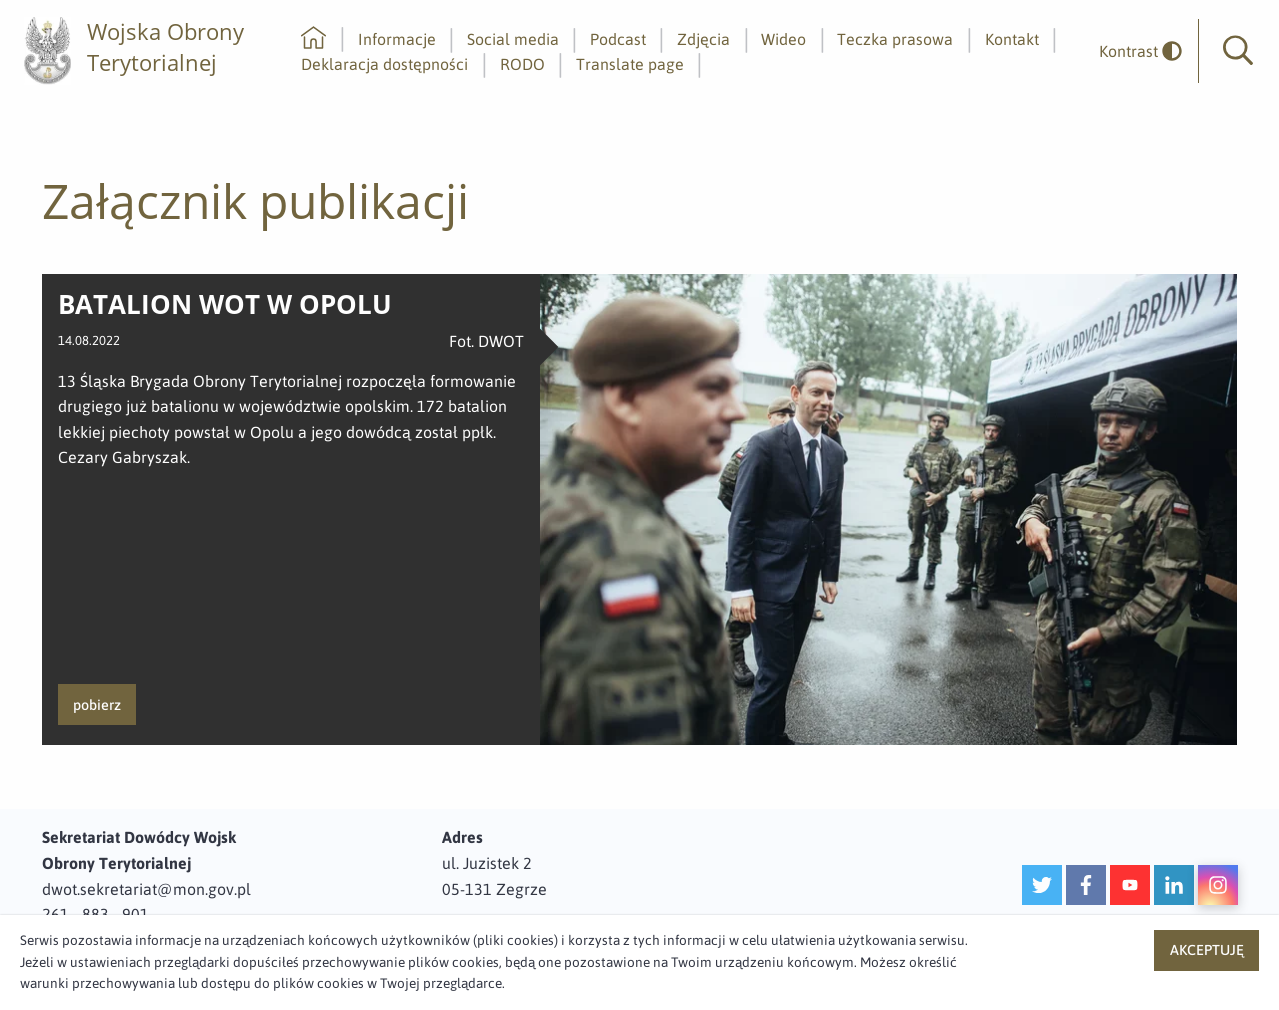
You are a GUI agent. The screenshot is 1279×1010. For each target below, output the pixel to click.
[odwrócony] (1133, 51)
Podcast (618, 39)
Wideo (783, 39)
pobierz (97, 705)
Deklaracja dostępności (384, 64)
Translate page (630, 64)
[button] (1238, 51)
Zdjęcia (703, 39)
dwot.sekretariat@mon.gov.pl (146, 889)
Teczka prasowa (895, 39)
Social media (513, 39)
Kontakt (1012, 39)
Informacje (397, 39)
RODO (522, 64)
